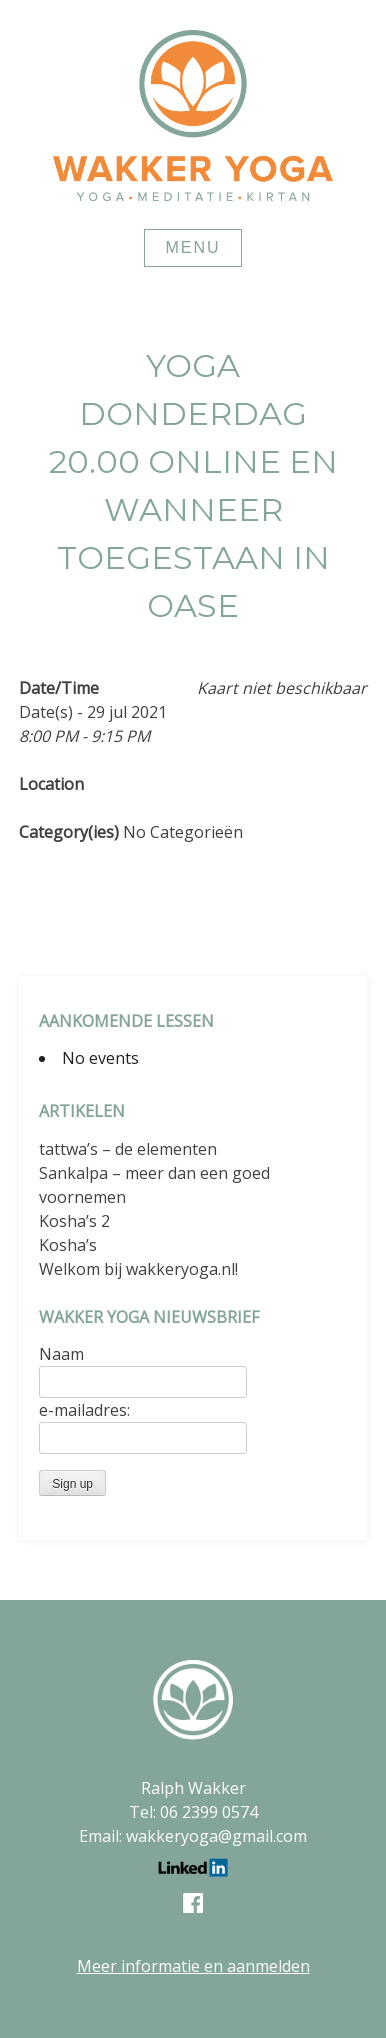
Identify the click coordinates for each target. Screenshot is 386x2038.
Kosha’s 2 (74, 1221)
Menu (192, 247)
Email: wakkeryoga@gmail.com (193, 1836)
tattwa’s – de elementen (128, 1149)
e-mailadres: (84, 1410)
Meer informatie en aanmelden (193, 1966)
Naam (61, 1354)
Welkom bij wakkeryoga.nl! (138, 1269)
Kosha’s (68, 1245)
